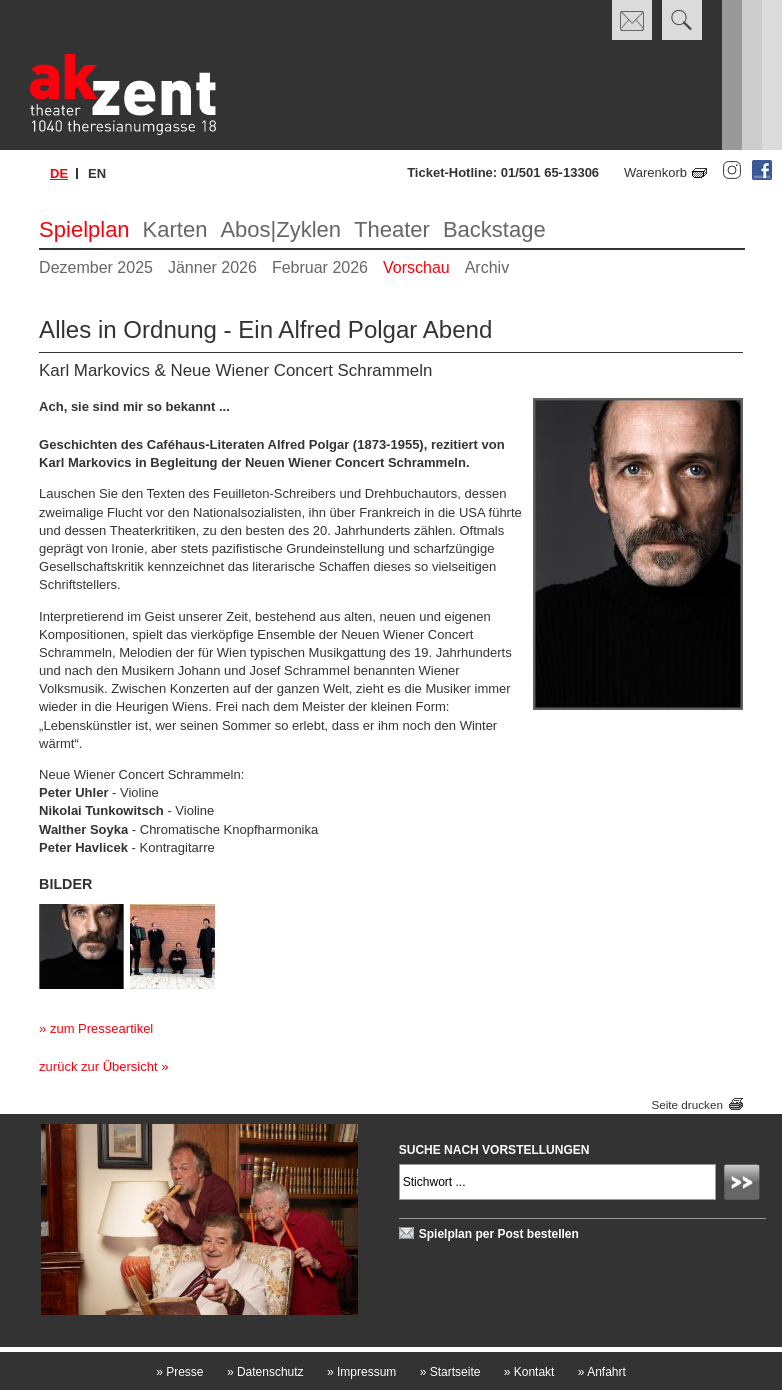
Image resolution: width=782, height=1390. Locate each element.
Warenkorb (655, 172)
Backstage (494, 229)
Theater (392, 229)
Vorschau (416, 267)
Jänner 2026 (212, 267)
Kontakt (529, 1372)
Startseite (450, 1372)
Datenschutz (265, 1372)
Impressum (361, 1372)
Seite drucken (686, 1104)
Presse (179, 1372)
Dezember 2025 (96, 267)
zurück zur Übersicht (98, 1066)
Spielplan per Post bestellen (499, 1234)
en (97, 173)
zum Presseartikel (101, 1028)
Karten (175, 229)
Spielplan (84, 229)
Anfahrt (602, 1372)
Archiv (487, 267)
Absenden (745, 1185)
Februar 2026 (320, 267)
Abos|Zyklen (280, 229)
